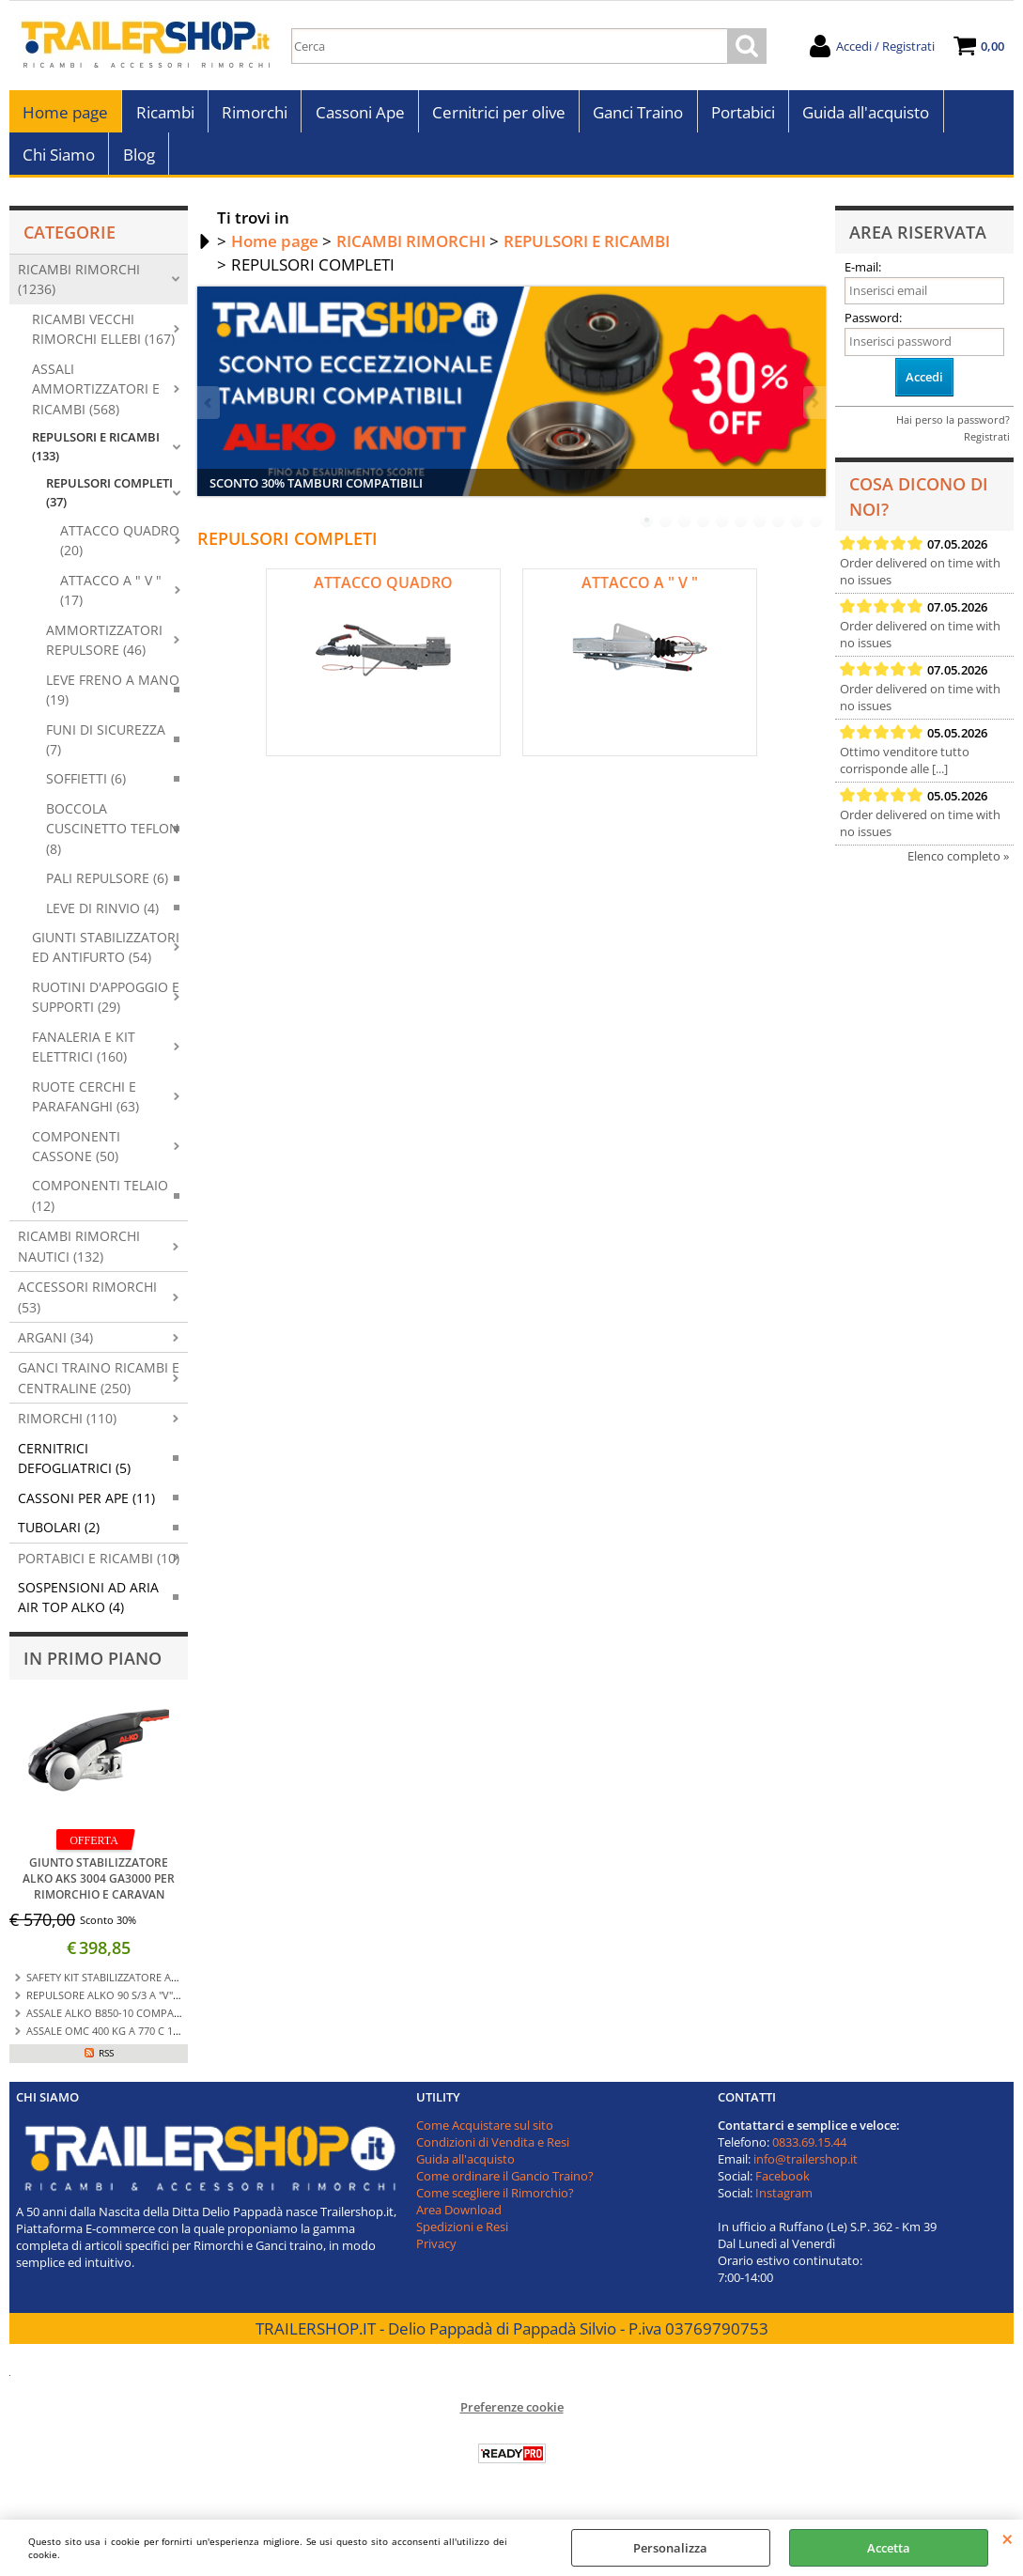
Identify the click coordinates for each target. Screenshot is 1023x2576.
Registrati (987, 448)
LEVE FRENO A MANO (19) (112, 700)
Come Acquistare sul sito (484, 2135)
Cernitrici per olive (497, 115)
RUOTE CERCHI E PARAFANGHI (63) (85, 1106)
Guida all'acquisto (862, 115)
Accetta (888, 2547)
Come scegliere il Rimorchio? (495, 2203)
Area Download (459, 2219)
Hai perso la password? (953, 431)
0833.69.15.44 (809, 2152)
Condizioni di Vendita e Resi (492, 2152)
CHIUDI (1007, 2538)
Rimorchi (254, 115)
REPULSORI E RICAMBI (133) (96, 456)
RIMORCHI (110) (67, 1428)
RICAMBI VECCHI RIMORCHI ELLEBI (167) (103, 339)
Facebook (782, 2186)
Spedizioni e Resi (462, 2236)
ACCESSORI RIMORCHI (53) (87, 1307)
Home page (65, 115)
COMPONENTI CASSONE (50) (76, 1156)
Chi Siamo (59, 162)
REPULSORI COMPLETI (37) (109, 502)
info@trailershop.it (805, 2169)
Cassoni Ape (358, 115)
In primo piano (92, 1668)
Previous (209, 413)
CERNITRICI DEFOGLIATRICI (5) (74, 1468)
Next (813, 413)
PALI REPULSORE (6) (107, 888)
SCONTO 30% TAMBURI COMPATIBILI (316, 493)
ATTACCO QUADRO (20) (119, 550)
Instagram (784, 2203)
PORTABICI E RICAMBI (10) (98, 1568)
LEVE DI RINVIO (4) (102, 918)
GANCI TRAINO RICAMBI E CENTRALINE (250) (98, 1388)
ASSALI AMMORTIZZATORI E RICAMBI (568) (96, 399)
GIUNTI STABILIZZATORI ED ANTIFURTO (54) (105, 957)
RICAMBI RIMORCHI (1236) (79, 289)
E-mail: (863, 277)
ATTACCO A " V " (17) (111, 600)
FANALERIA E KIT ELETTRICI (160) (83, 1057)
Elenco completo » (958, 866)
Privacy (436, 2253)
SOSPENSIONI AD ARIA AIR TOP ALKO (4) (88, 1607)
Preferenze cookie (512, 2417)
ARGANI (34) (55, 1348)
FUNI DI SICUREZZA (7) (105, 749)
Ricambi (164, 115)
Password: (873, 328)
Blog (138, 162)
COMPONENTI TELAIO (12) (100, 1205)
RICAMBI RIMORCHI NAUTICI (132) (79, 1256)
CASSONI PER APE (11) (86, 1508)
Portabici (740, 115)
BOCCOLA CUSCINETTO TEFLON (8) (112, 839)
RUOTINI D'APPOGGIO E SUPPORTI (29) (105, 1007)
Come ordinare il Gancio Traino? (505, 2186)
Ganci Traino (636, 115)
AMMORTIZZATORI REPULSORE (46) (104, 650)
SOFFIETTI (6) (86, 789)
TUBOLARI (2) (59, 1537)
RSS (106, 2063)
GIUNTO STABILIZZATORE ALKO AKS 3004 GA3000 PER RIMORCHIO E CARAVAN (99, 1889)
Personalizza (670, 2547)
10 (816, 530)
